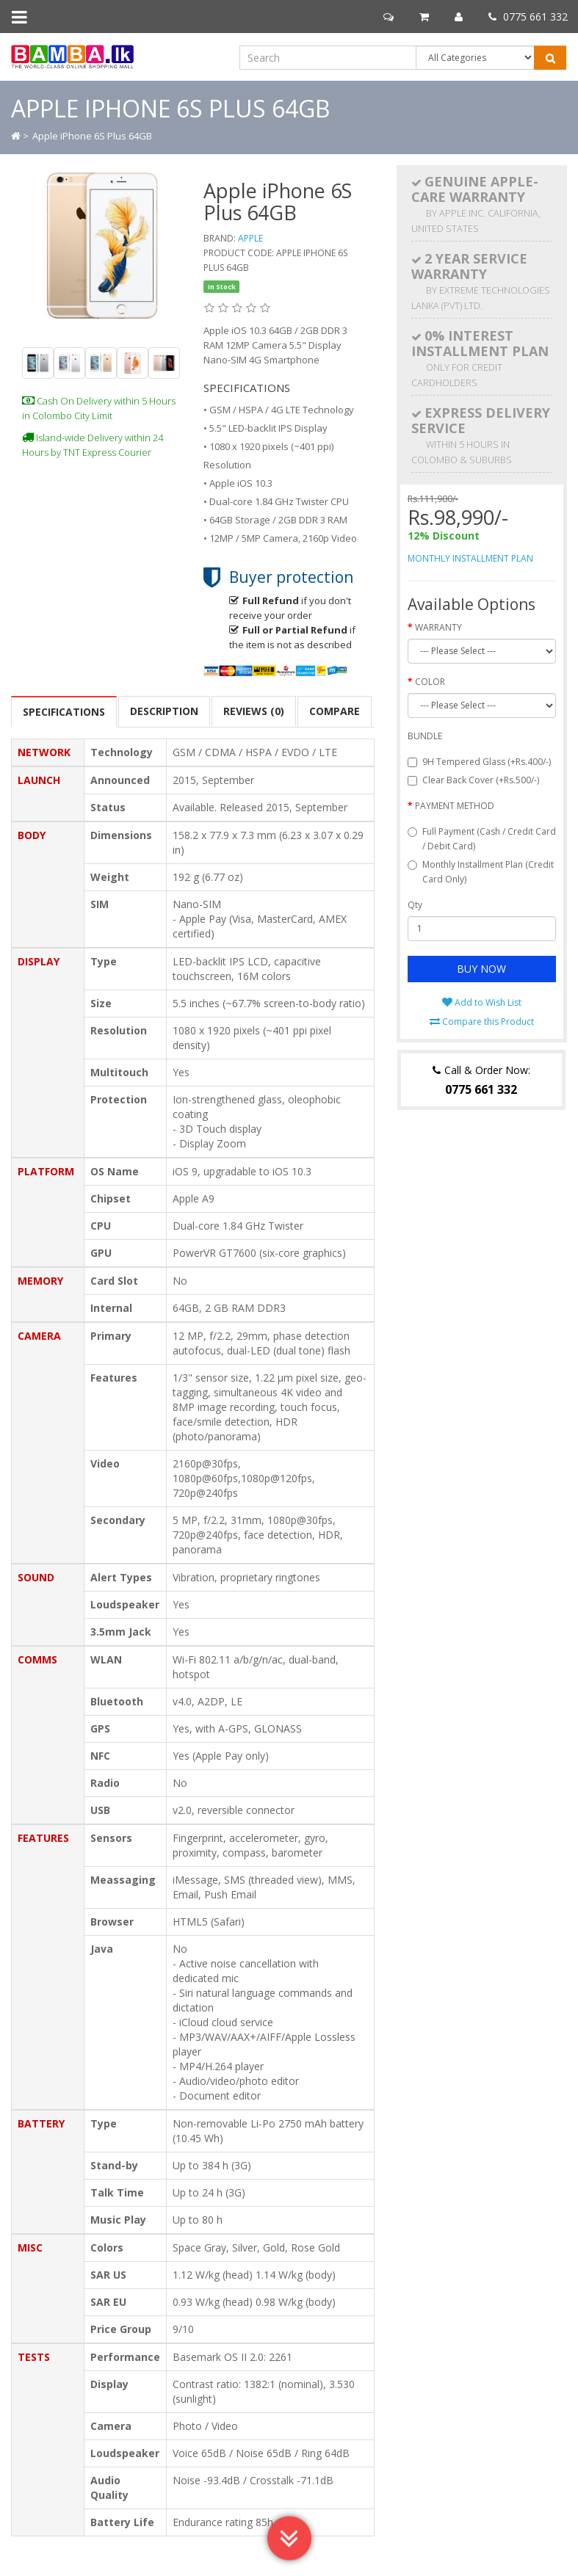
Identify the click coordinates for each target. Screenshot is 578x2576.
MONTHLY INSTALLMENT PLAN (470, 558)
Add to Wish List (481, 1002)
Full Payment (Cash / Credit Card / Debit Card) (482, 838)
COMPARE (334, 711)
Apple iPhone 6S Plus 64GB (92, 135)
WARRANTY (438, 627)
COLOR (430, 681)
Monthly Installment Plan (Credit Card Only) (481, 871)
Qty (415, 905)
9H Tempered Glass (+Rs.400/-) (479, 761)
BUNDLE (425, 736)
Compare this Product (482, 1021)
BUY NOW (481, 969)
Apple (250, 238)
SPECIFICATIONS (64, 712)
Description (164, 711)
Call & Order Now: (481, 1080)
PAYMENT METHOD (454, 805)
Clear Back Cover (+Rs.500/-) (473, 780)
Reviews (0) (253, 711)
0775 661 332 (528, 16)
